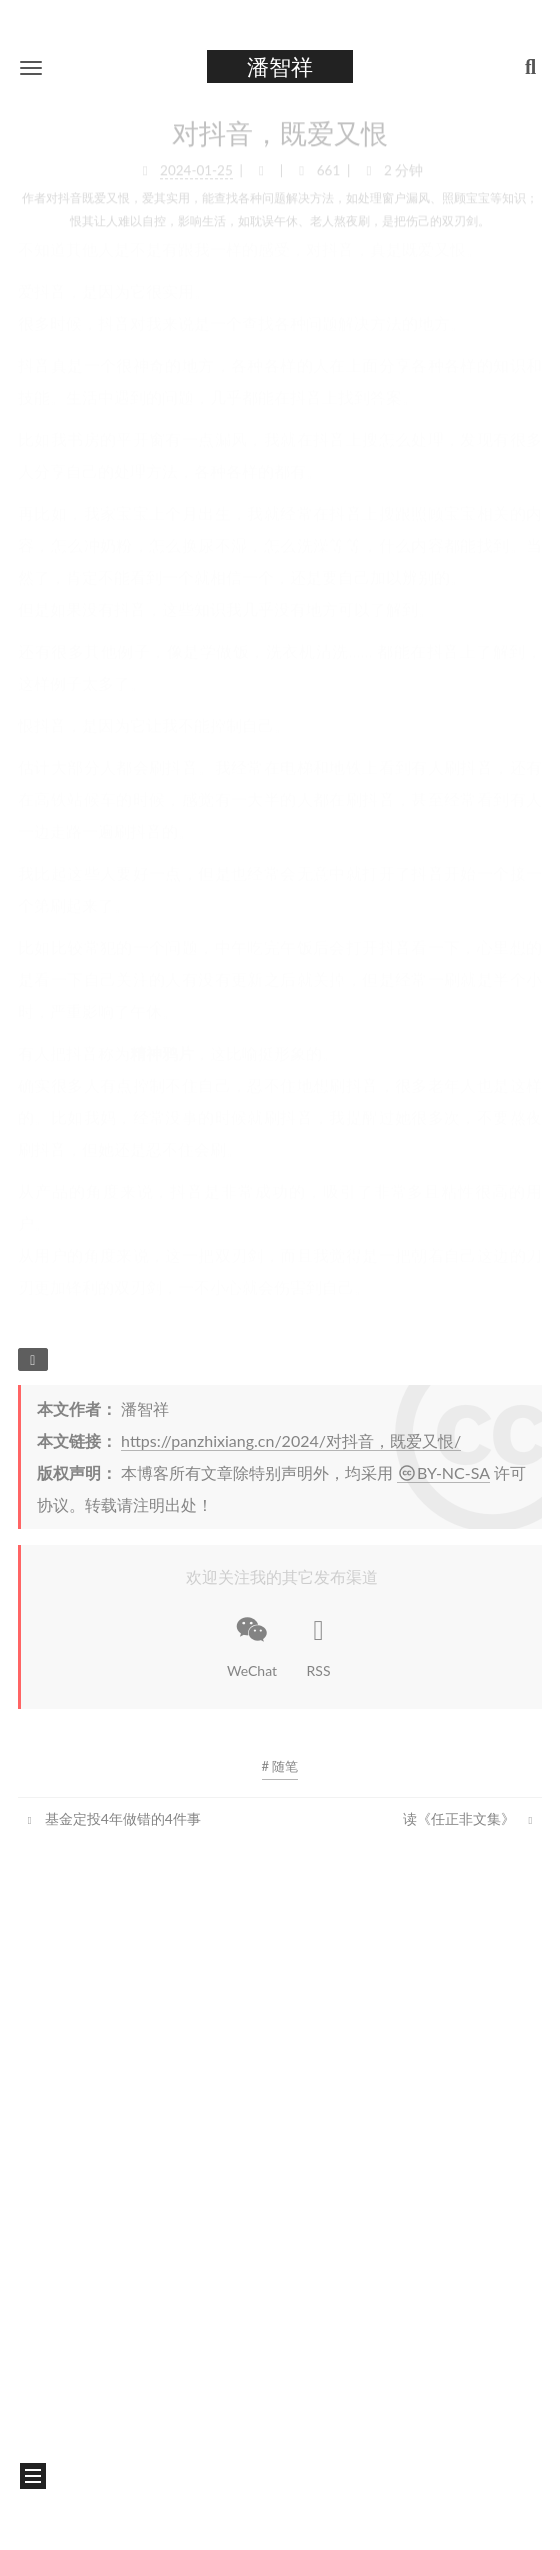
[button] (31, 67)
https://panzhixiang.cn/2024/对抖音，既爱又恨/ (291, 1440)
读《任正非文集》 (470, 1818)
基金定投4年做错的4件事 (112, 1818)
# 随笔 (280, 1766)
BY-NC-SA (443, 1472)
